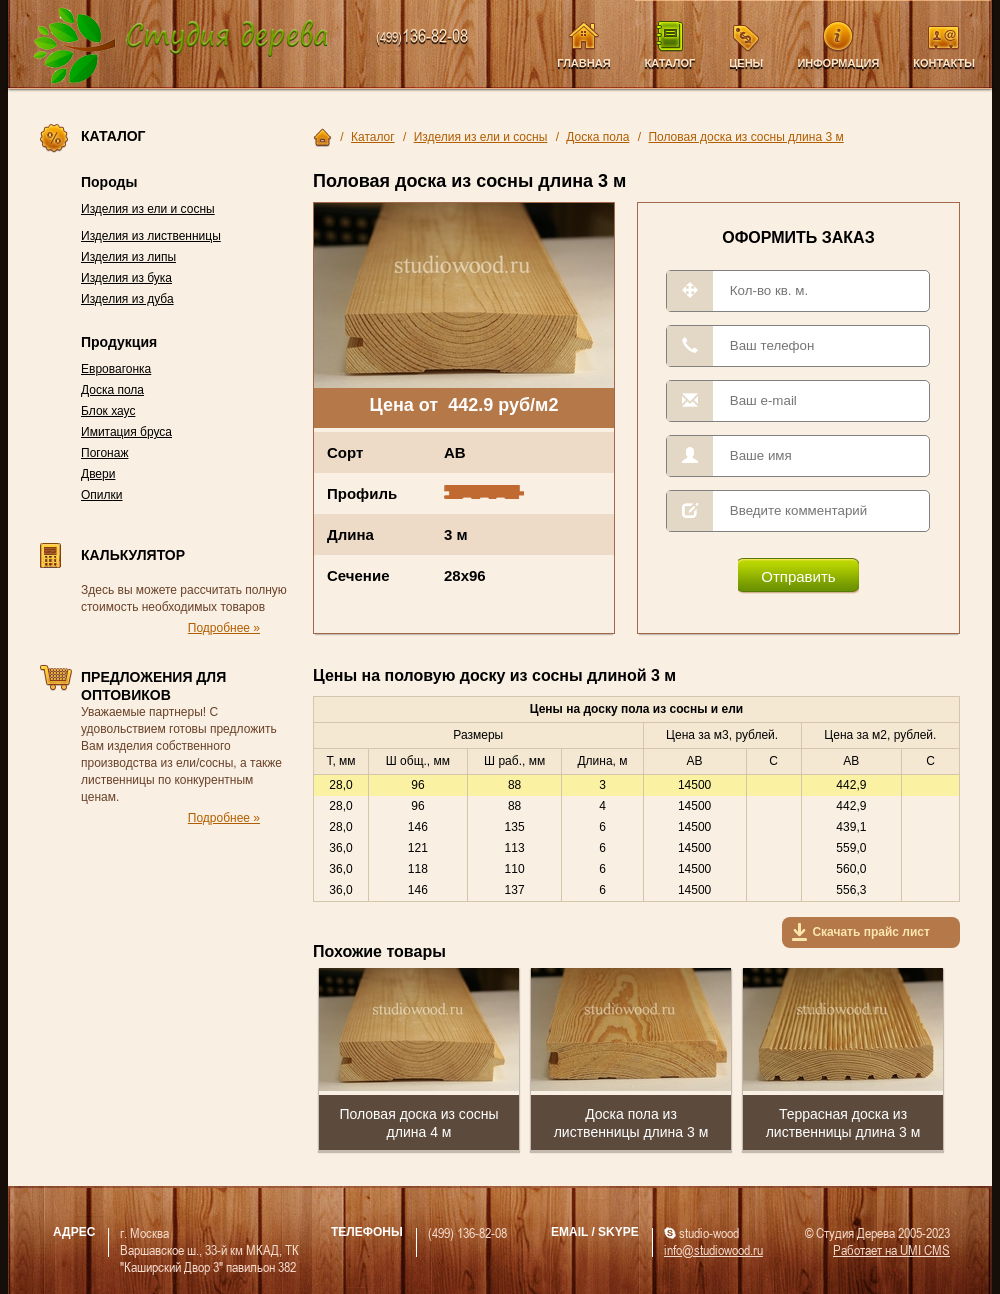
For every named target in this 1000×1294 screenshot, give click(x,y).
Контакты (944, 63)
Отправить (798, 576)
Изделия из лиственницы (151, 236)
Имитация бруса (126, 432)
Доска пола (112, 390)
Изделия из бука (126, 278)
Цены (746, 63)
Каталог (670, 63)
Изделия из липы (128, 257)
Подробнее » (224, 628)
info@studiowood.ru (713, 1249)
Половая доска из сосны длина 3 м (745, 137)
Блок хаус (108, 411)
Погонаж (104, 453)
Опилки (102, 495)
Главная (583, 63)
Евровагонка (116, 369)
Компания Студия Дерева (181, 46)
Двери (98, 474)
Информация (838, 63)
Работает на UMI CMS (891, 1249)
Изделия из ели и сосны (148, 209)
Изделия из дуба (127, 299)
